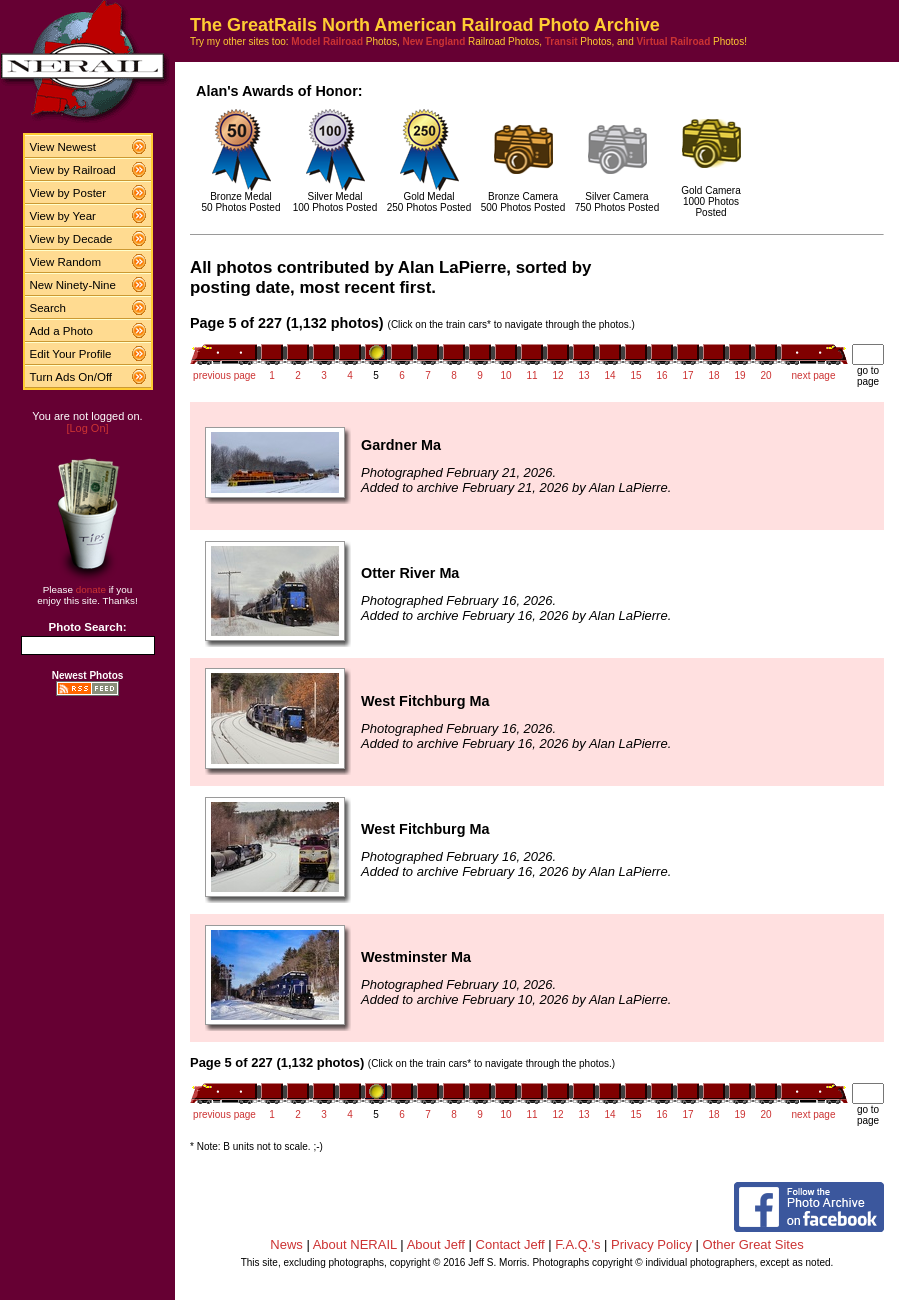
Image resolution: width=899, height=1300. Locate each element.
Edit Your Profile (71, 354)
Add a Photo (61, 331)
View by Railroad (73, 170)
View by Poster (68, 193)
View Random (65, 262)
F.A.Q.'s (577, 1244)
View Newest (63, 147)
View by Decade (71, 239)
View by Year (63, 216)
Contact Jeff (510, 1244)
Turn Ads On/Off (71, 377)
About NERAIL (355, 1244)
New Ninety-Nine (73, 285)
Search (48, 308)
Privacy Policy (651, 1244)
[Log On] (87, 428)
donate (91, 589)
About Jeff (436, 1244)
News (286, 1244)
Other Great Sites (753, 1244)
